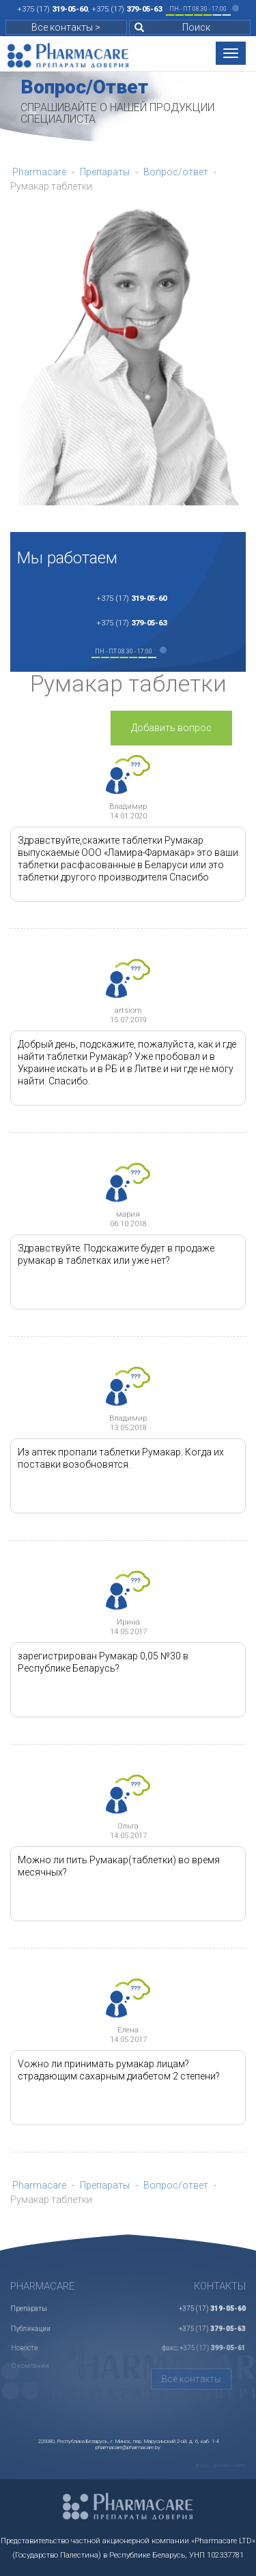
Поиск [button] (172, 27)
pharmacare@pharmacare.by (128, 2447)
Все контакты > (65, 27)
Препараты (29, 2303)
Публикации (32, 2320)
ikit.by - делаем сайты (221, 2465)
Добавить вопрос (171, 727)
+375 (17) (52, 9)
